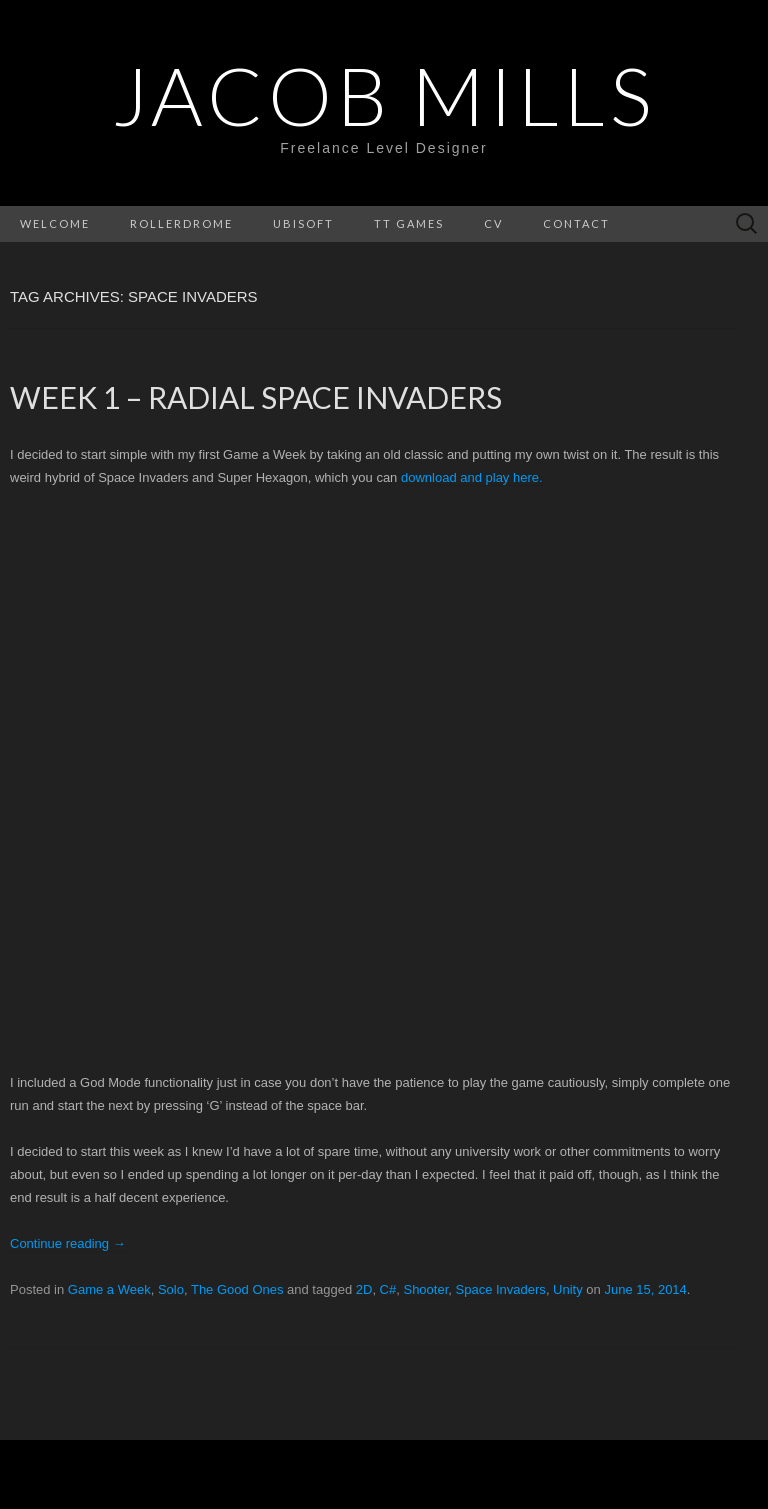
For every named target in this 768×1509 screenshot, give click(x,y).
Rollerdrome (181, 223)
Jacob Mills (384, 95)
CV (493, 223)
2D (364, 1289)
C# (388, 1289)
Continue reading (68, 1243)
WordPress (328, 1474)
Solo (171, 1289)
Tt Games (409, 223)
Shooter (425, 1289)
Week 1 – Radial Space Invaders (256, 397)
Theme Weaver (599, 1474)
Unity (568, 1289)
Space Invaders (501, 1289)
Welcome (55, 223)
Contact (576, 223)
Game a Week (109, 1289)
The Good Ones (237, 1289)
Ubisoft (303, 223)
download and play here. (472, 477)
